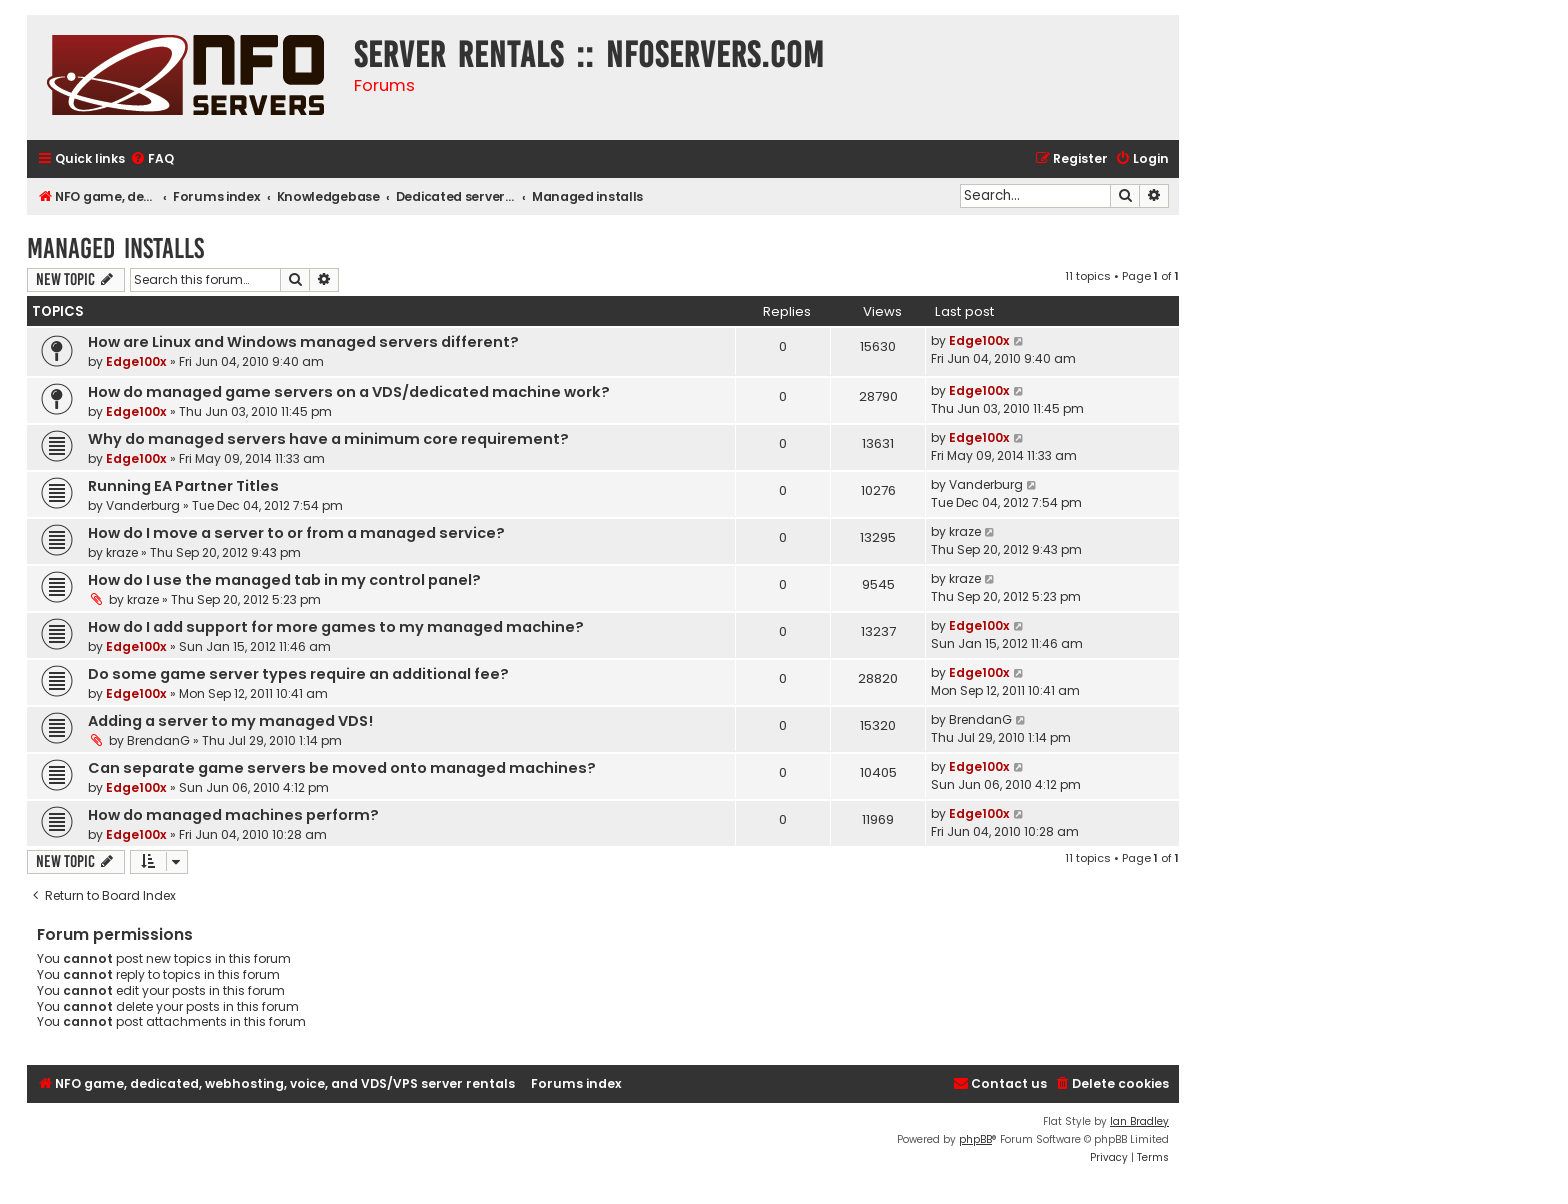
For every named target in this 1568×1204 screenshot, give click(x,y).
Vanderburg (143, 505)
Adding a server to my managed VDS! (230, 721)
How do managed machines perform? (233, 815)
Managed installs (115, 248)
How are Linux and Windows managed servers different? (303, 342)
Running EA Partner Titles (183, 486)
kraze (122, 552)
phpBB (975, 1139)
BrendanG (158, 740)
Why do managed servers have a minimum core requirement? (328, 439)
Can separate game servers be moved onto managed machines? (342, 768)
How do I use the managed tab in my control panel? (284, 580)
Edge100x (136, 361)
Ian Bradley (1139, 1121)
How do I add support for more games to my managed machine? (336, 627)
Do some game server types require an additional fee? (298, 674)
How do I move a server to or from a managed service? (296, 533)
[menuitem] (152, 159)
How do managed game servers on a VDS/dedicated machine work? (349, 392)
